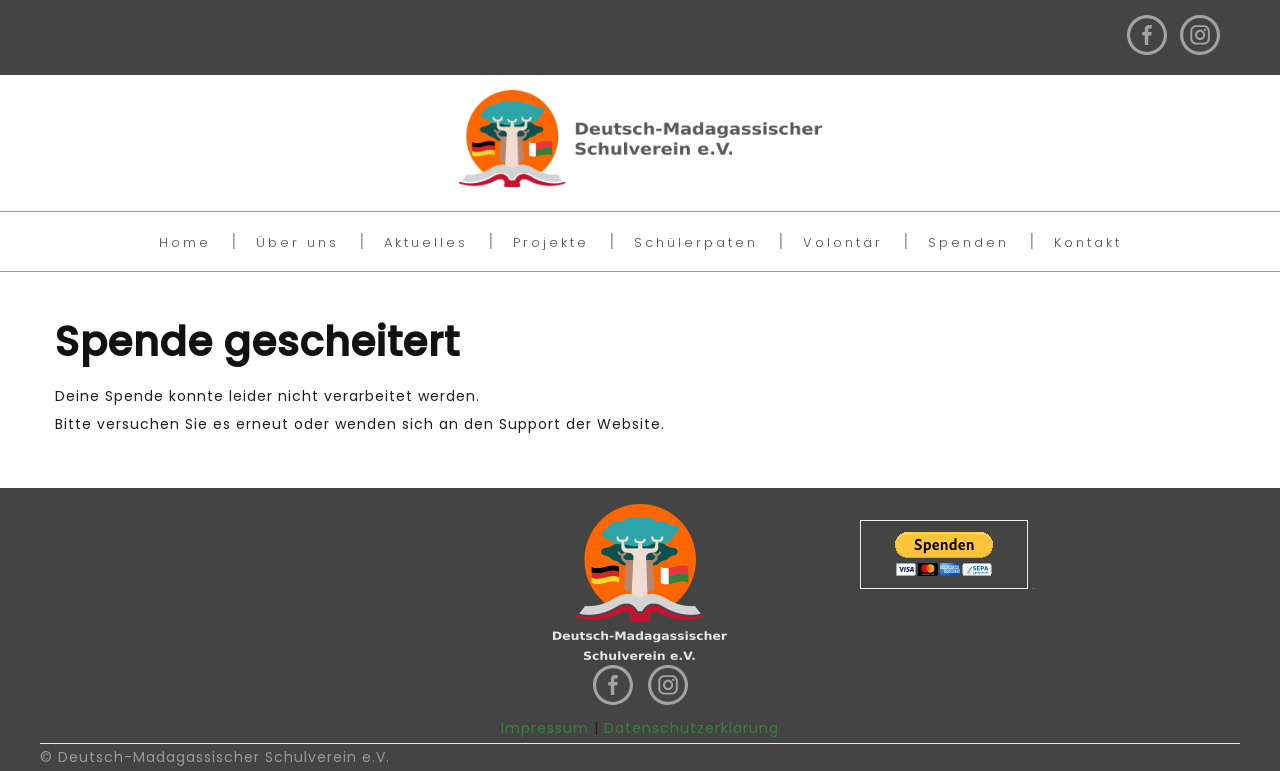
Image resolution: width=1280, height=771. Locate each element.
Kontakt (1088, 242)
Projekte (551, 242)
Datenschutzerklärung (691, 728)
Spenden (968, 242)
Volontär (843, 242)
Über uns (297, 242)
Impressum (545, 728)
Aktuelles (426, 242)
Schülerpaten (696, 242)
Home (185, 242)
